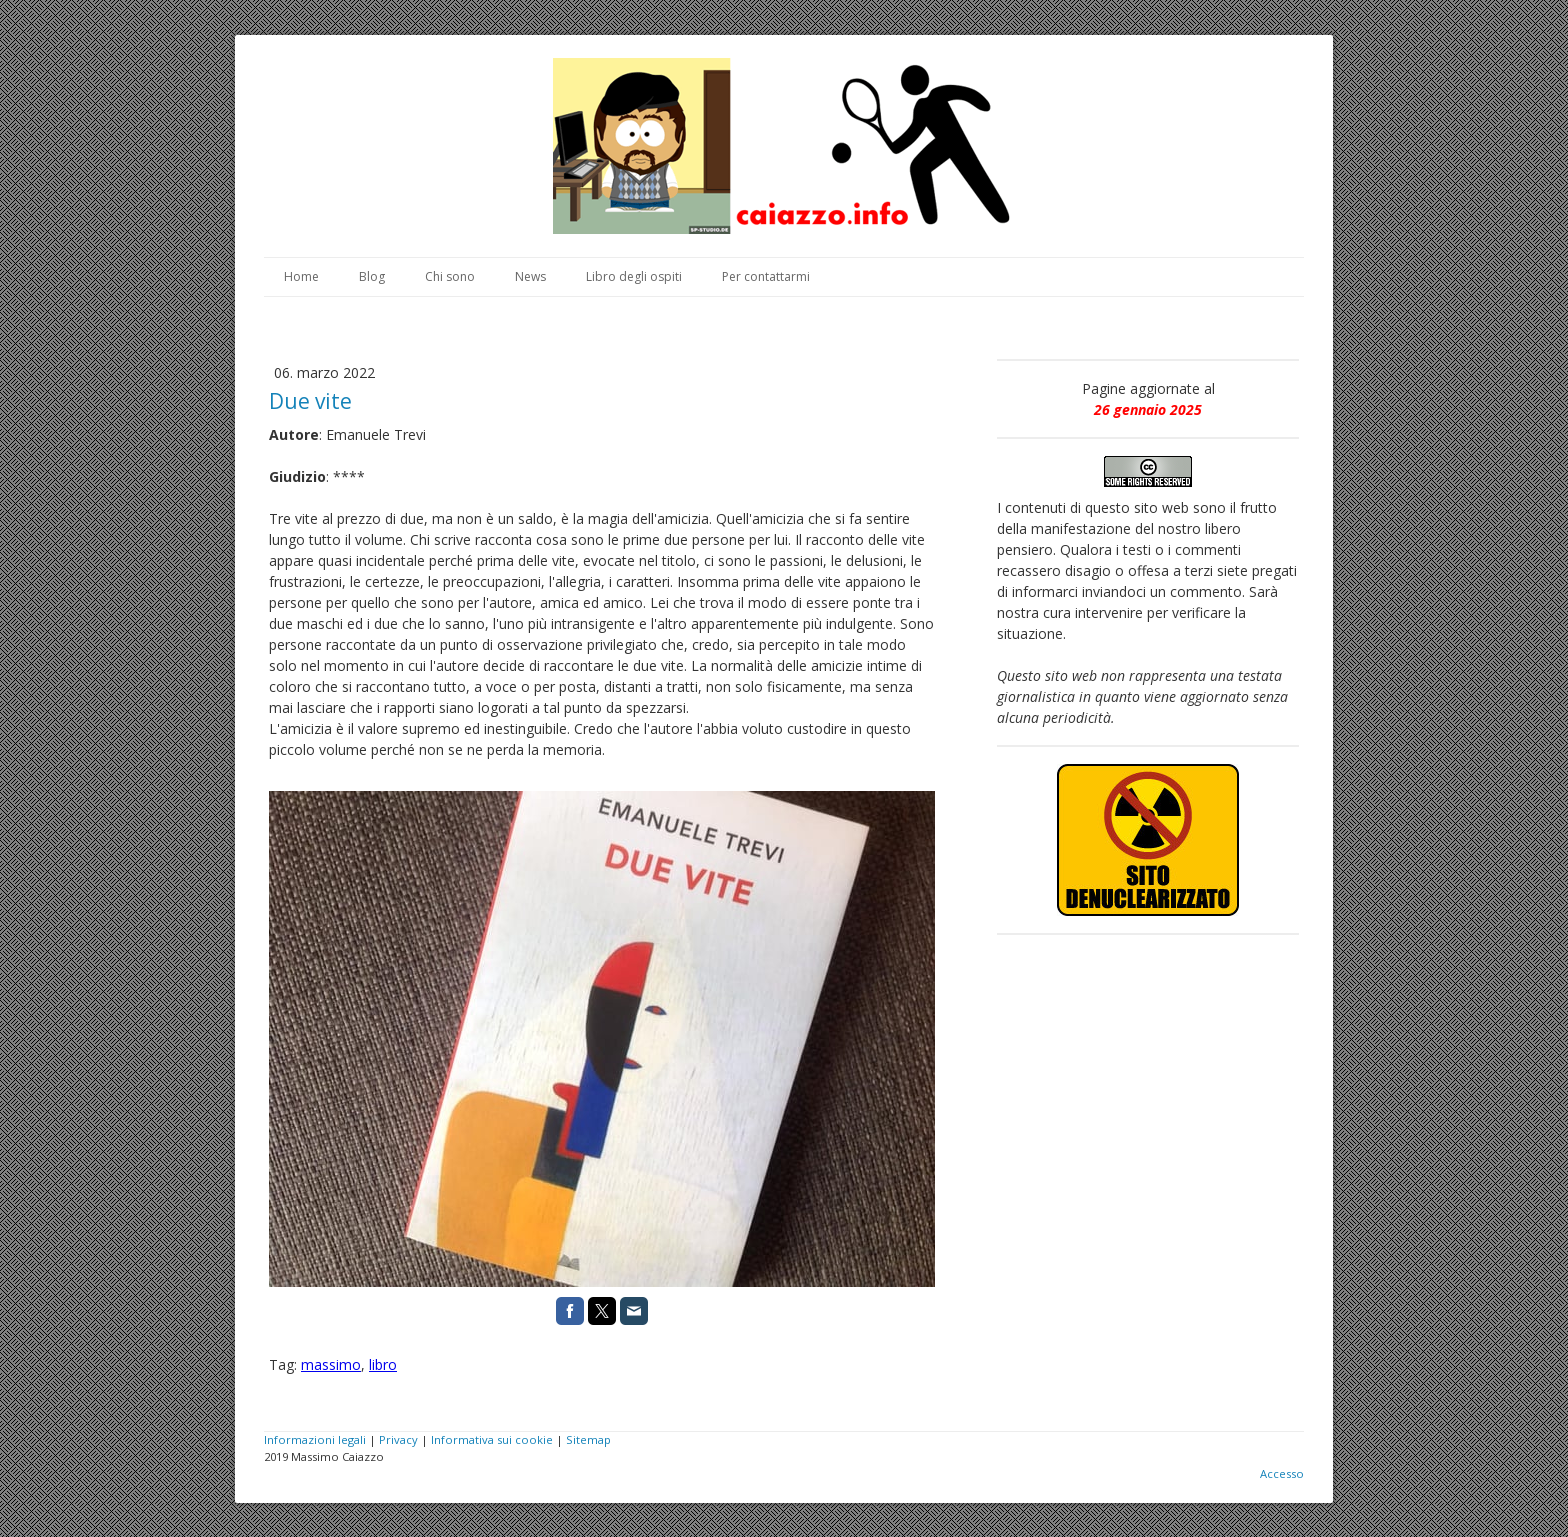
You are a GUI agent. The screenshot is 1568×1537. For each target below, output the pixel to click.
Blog (372, 276)
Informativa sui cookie (492, 1439)
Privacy (398, 1439)
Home (301, 276)
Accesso (1282, 1473)
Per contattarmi (766, 276)
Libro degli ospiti (634, 276)
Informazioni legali (315, 1439)
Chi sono (450, 276)
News (530, 276)
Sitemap (588, 1439)
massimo (331, 1364)
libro (383, 1364)
